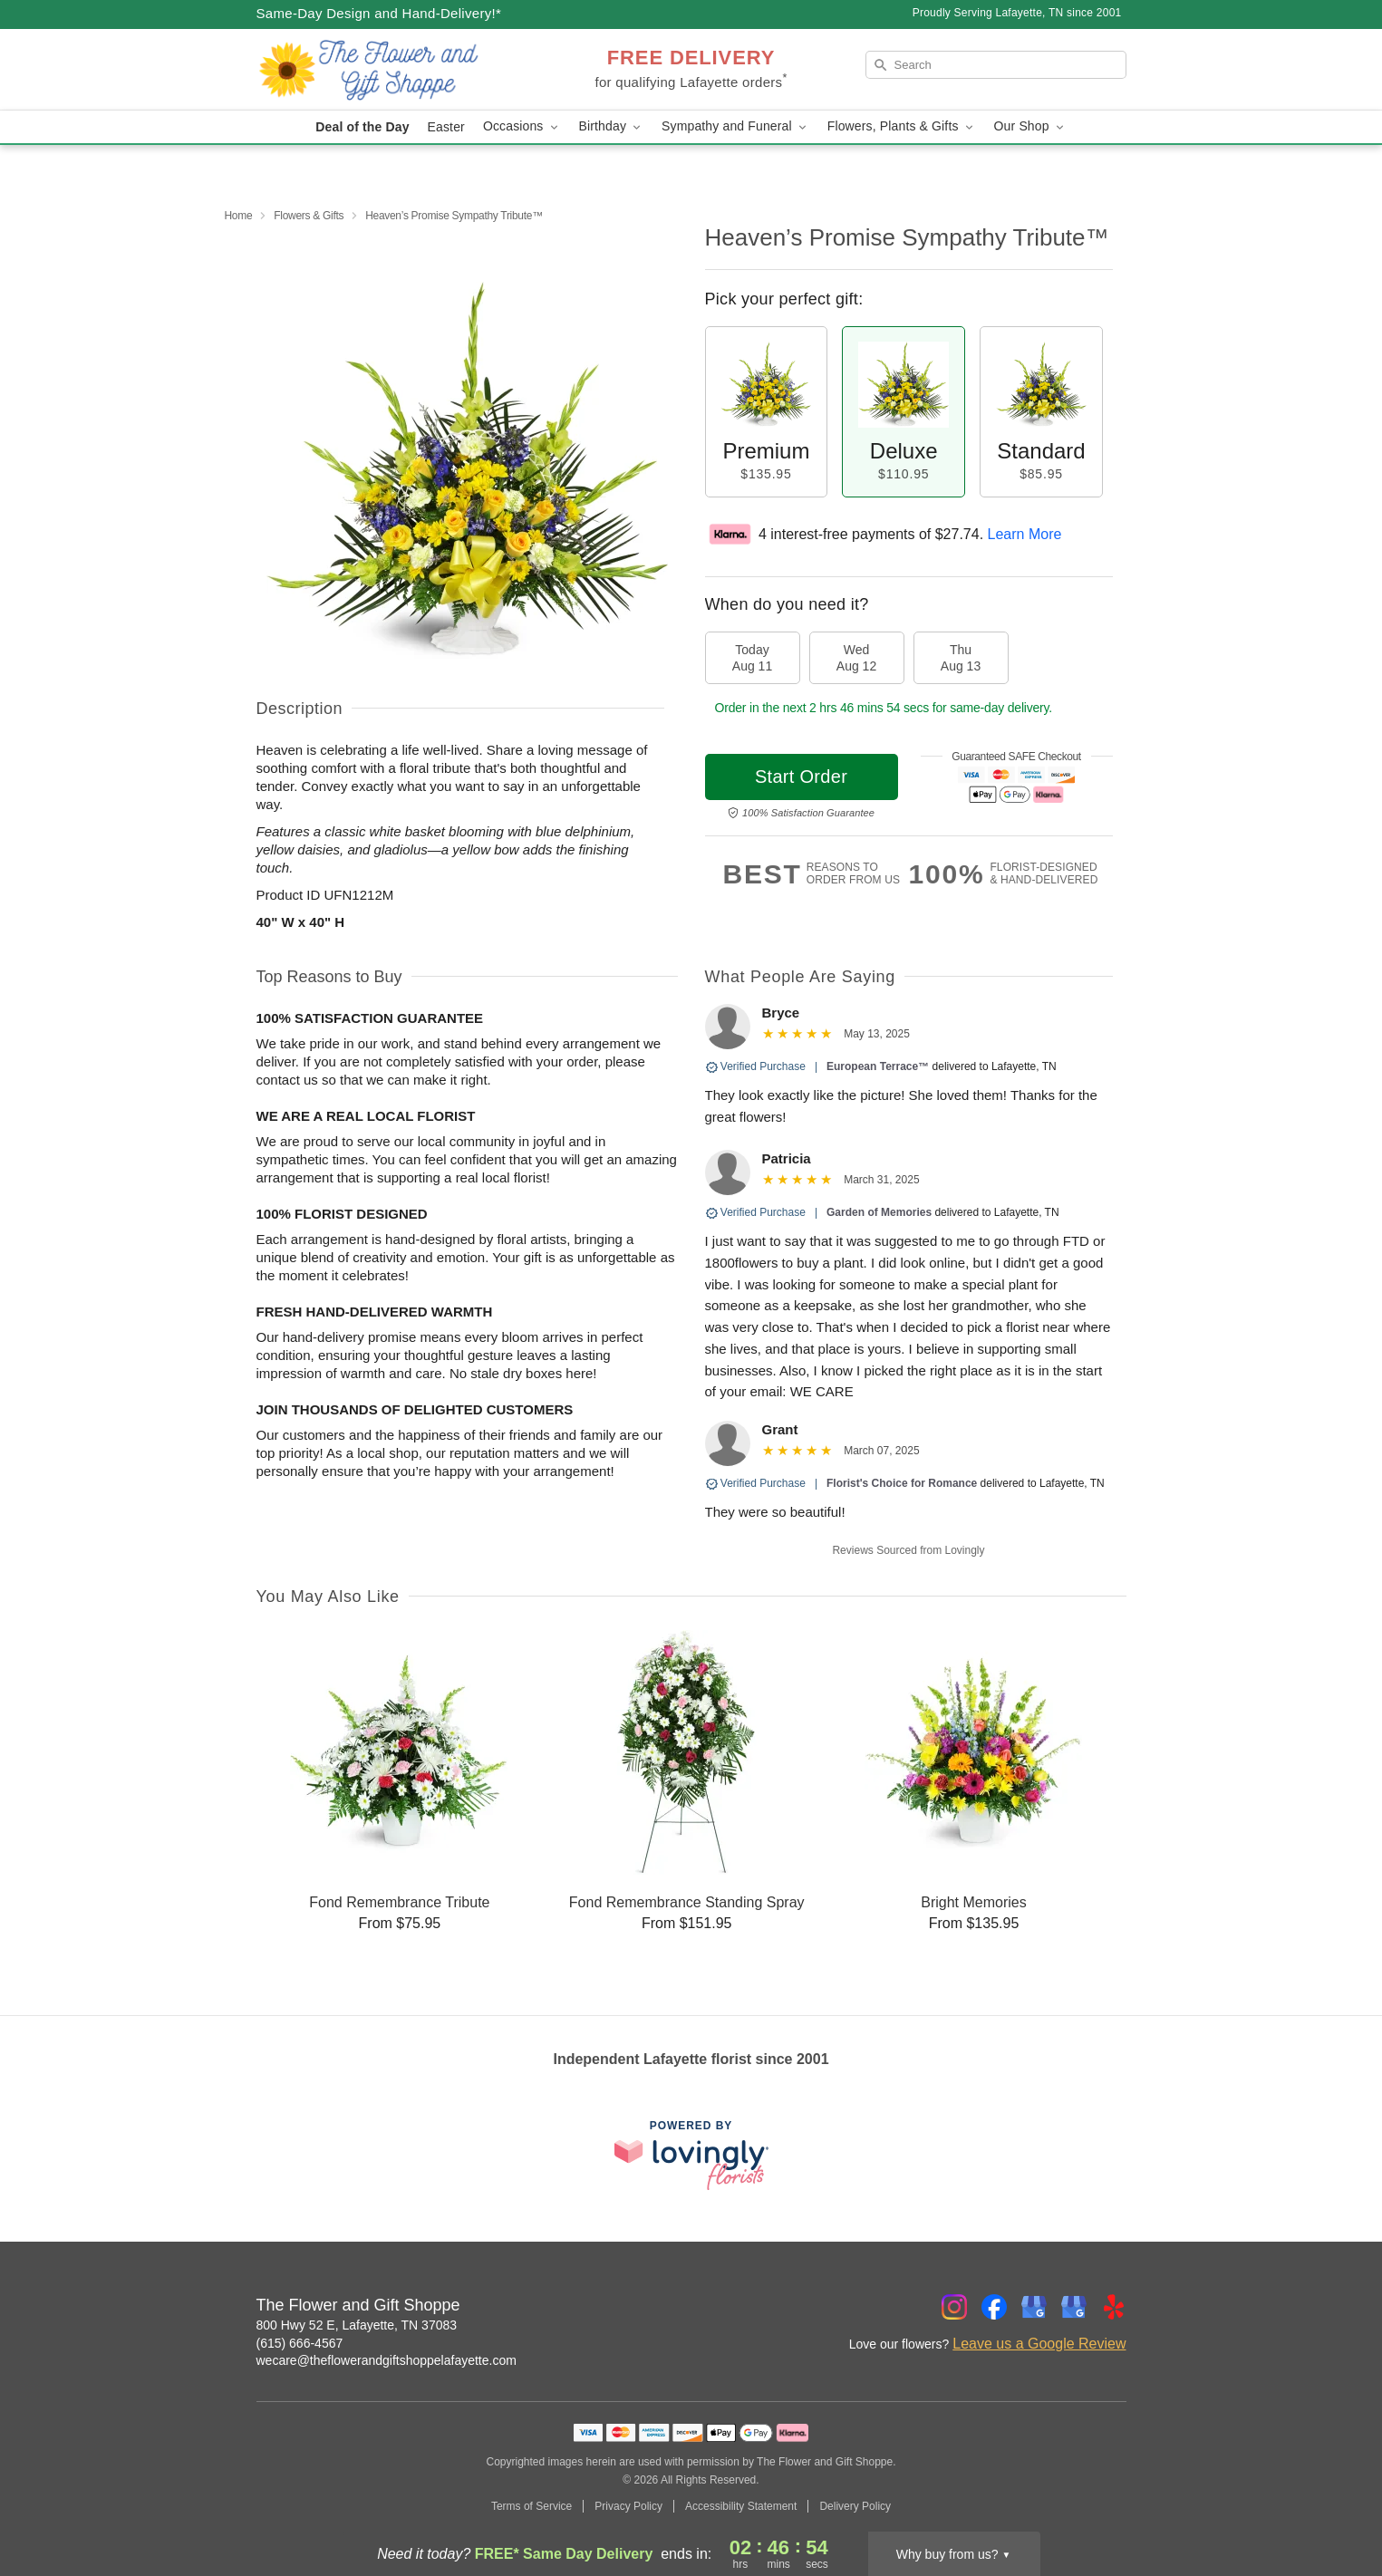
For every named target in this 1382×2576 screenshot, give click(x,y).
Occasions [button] (522, 126)
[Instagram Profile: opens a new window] (954, 2307)
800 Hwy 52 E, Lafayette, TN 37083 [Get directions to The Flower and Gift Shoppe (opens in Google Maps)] (357, 2325)
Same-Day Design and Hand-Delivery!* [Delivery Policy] (379, 13)
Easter (446, 127)
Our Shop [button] (1030, 126)
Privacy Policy (628, 2506)
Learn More (1025, 534)
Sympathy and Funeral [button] (735, 126)
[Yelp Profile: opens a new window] (1113, 2307)
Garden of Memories (879, 1212)
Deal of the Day (362, 127)
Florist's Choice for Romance (901, 1483)
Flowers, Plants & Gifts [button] (901, 126)
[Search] (995, 65)
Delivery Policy (855, 2506)
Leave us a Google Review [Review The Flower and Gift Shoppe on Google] (1039, 2343)
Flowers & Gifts (308, 215)
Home (239, 215)
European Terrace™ (877, 1066)
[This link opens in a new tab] (691, 2155)
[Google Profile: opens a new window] (1034, 2307)
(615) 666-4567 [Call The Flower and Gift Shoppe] (299, 2343)
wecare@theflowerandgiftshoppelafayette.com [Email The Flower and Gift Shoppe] (386, 2360)
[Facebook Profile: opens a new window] (994, 2307)
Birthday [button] (611, 126)
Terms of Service (531, 2506)
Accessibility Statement (741, 2506)
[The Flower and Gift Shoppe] (386, 70)
